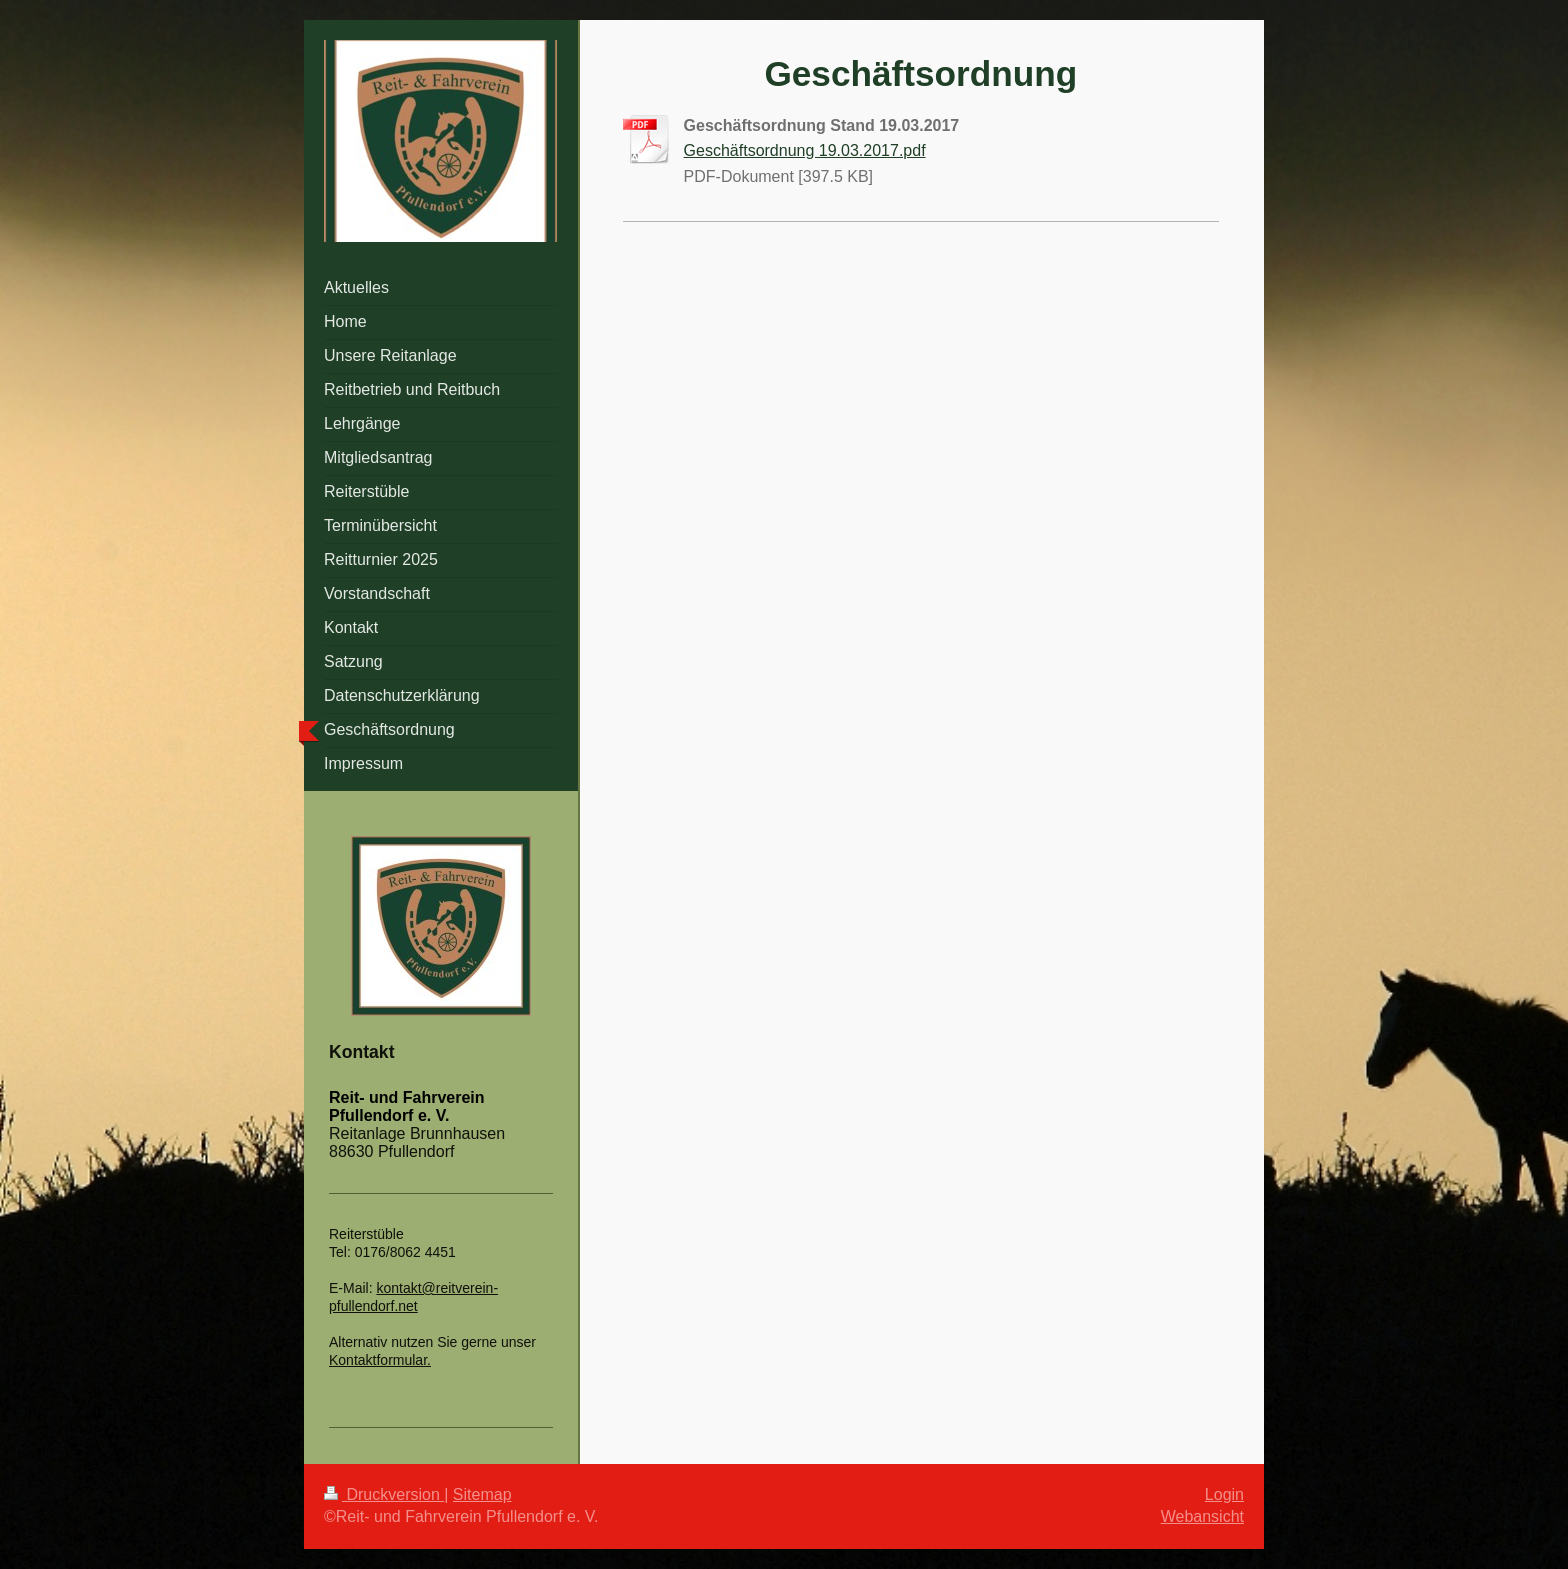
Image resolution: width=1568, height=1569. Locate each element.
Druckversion (384, 1494)
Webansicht (1202, 1516)
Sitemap (482, 1494)
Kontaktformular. (380, 1360)
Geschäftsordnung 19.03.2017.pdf (805, 150)
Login (1224, 1494)
